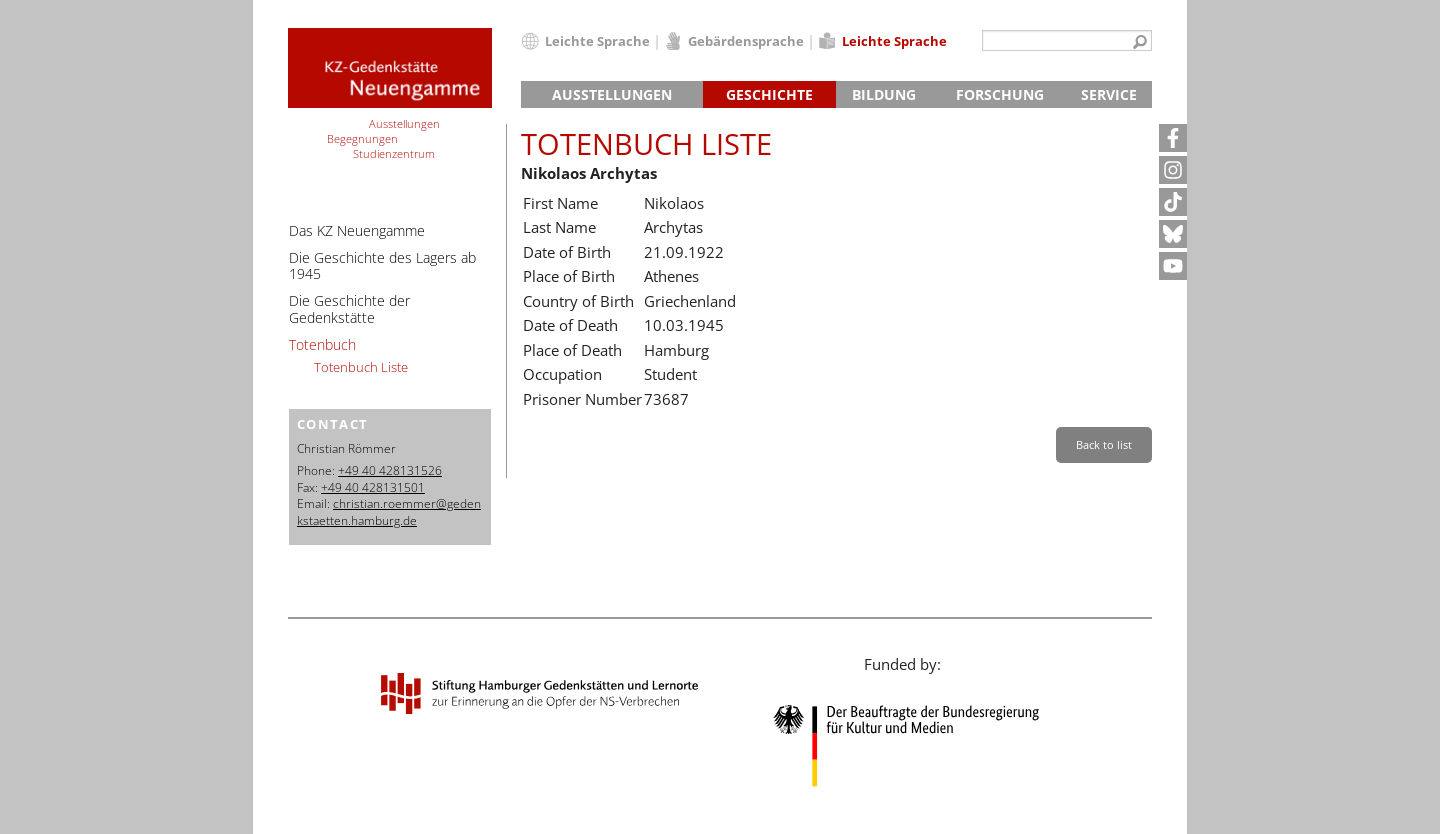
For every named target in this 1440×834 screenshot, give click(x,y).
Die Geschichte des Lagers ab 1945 (382, 266)
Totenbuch (322, 344)
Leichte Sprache (597, 41)
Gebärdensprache (746, 41)
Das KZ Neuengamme (357, 230)
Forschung (1000, 94)
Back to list (1104, 444)
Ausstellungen (612, 94)
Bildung (884, 94)
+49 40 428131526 (390, 470)
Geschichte (769, 94)
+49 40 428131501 (373, 487)
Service (1109, 94)
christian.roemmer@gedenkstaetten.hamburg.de (389, 512)
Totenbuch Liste (361, 367)
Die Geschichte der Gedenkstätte (349, 309)
